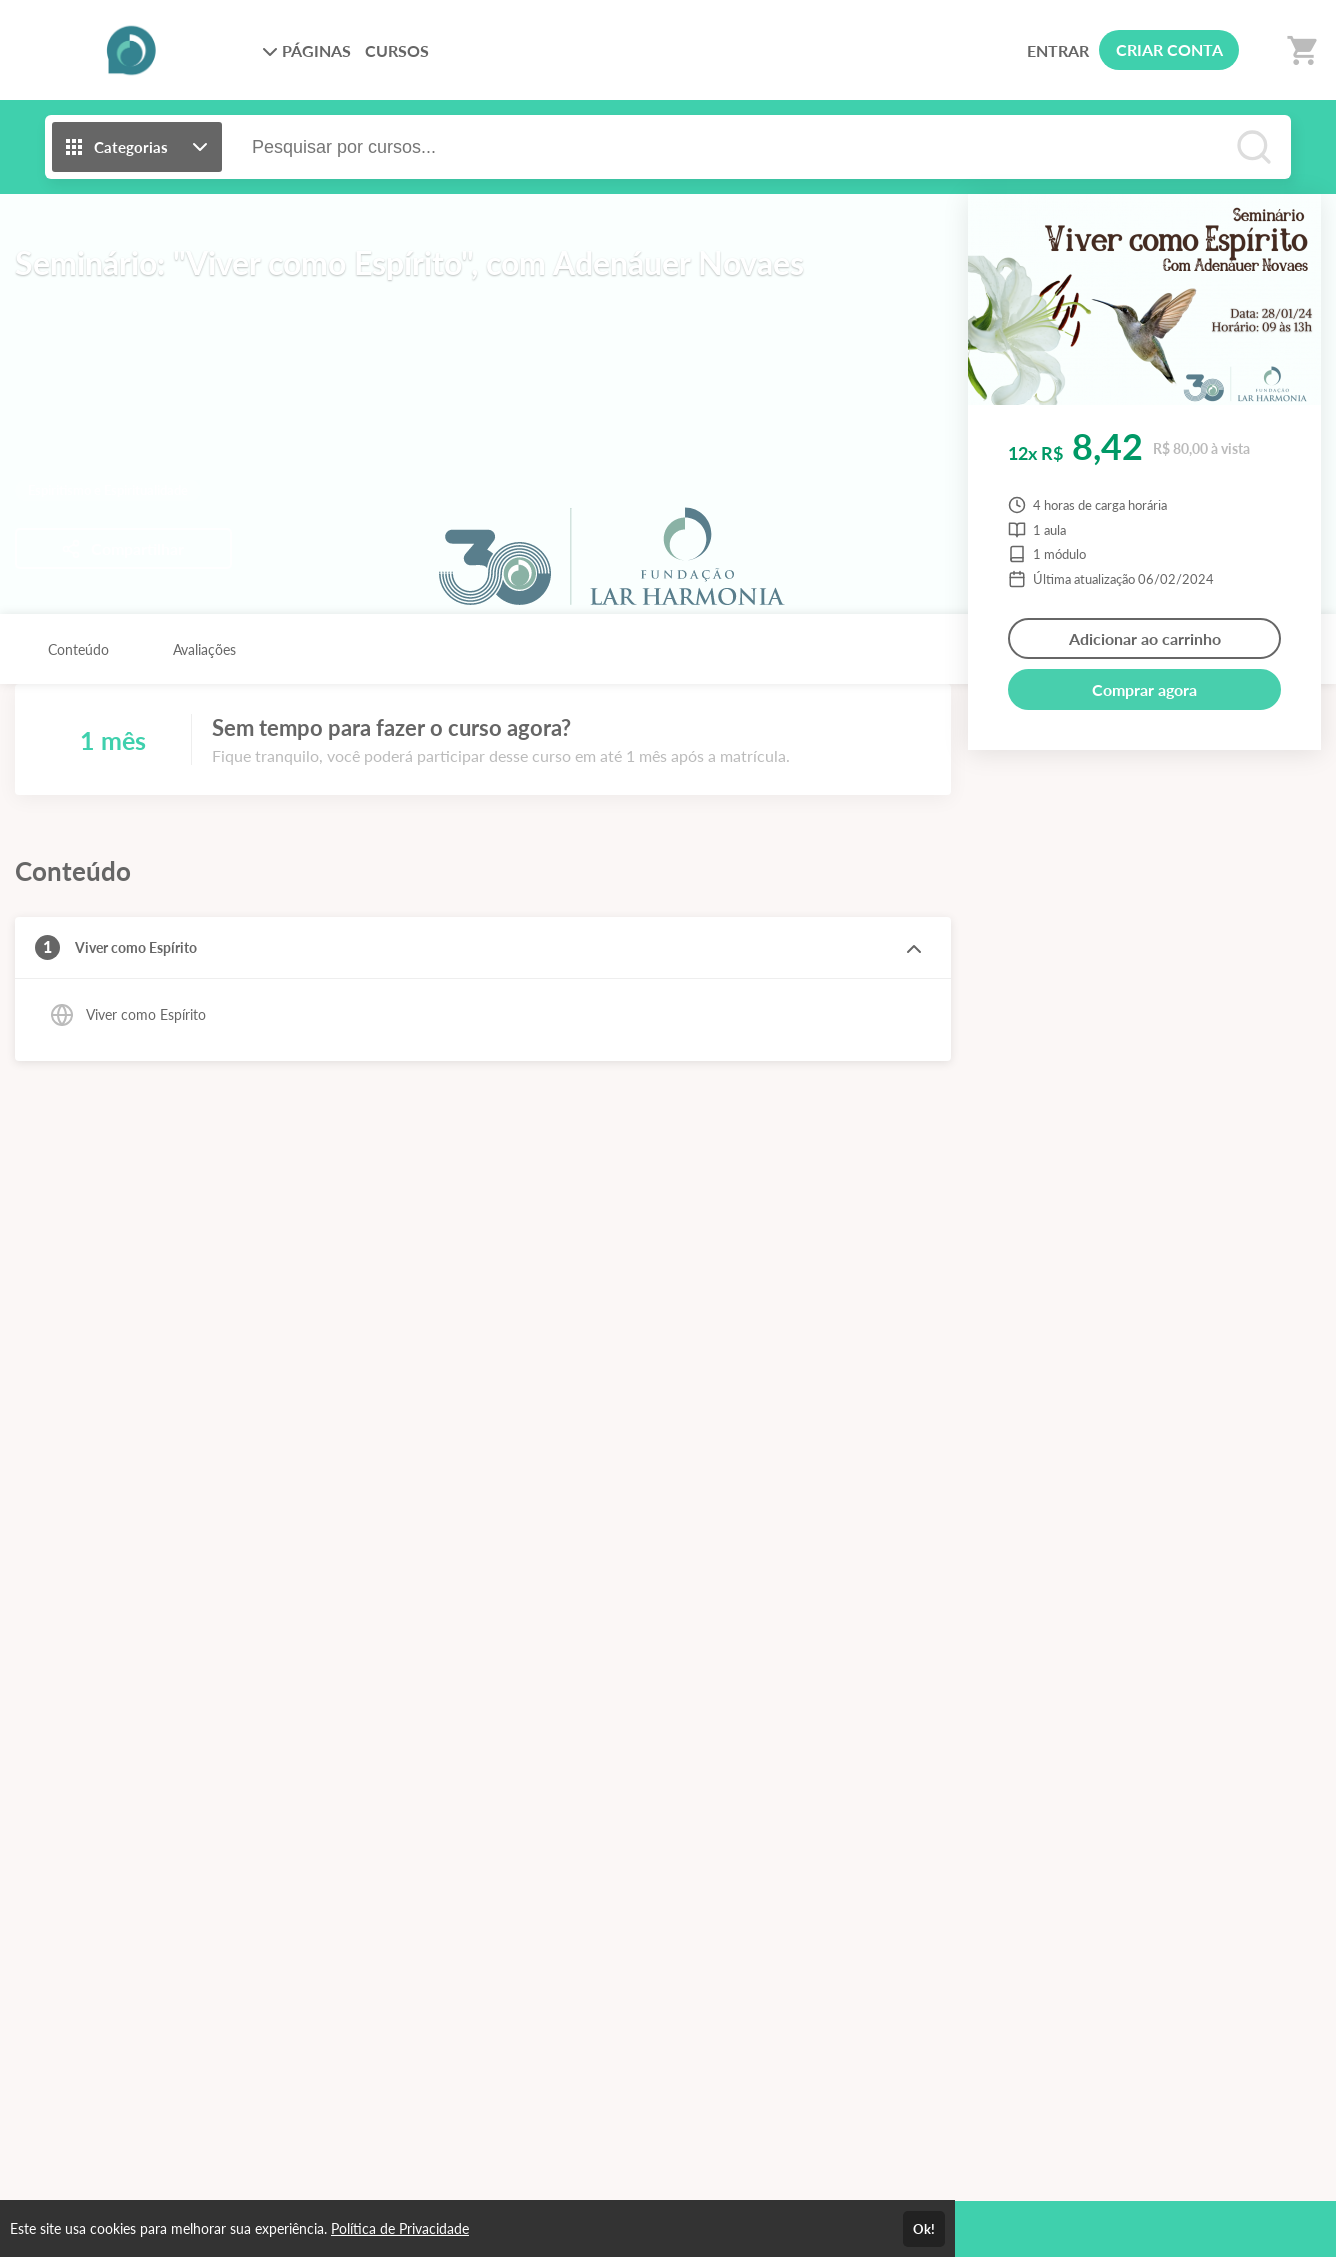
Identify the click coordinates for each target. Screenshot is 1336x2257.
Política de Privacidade (400, 2228)
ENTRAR (1058, 50)
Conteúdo (78, 649)
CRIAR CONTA (1169, 49)
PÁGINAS (306, 50)
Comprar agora (1144, 689)
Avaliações (204, 649)
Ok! (924, 2229)
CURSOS (397, 50)
